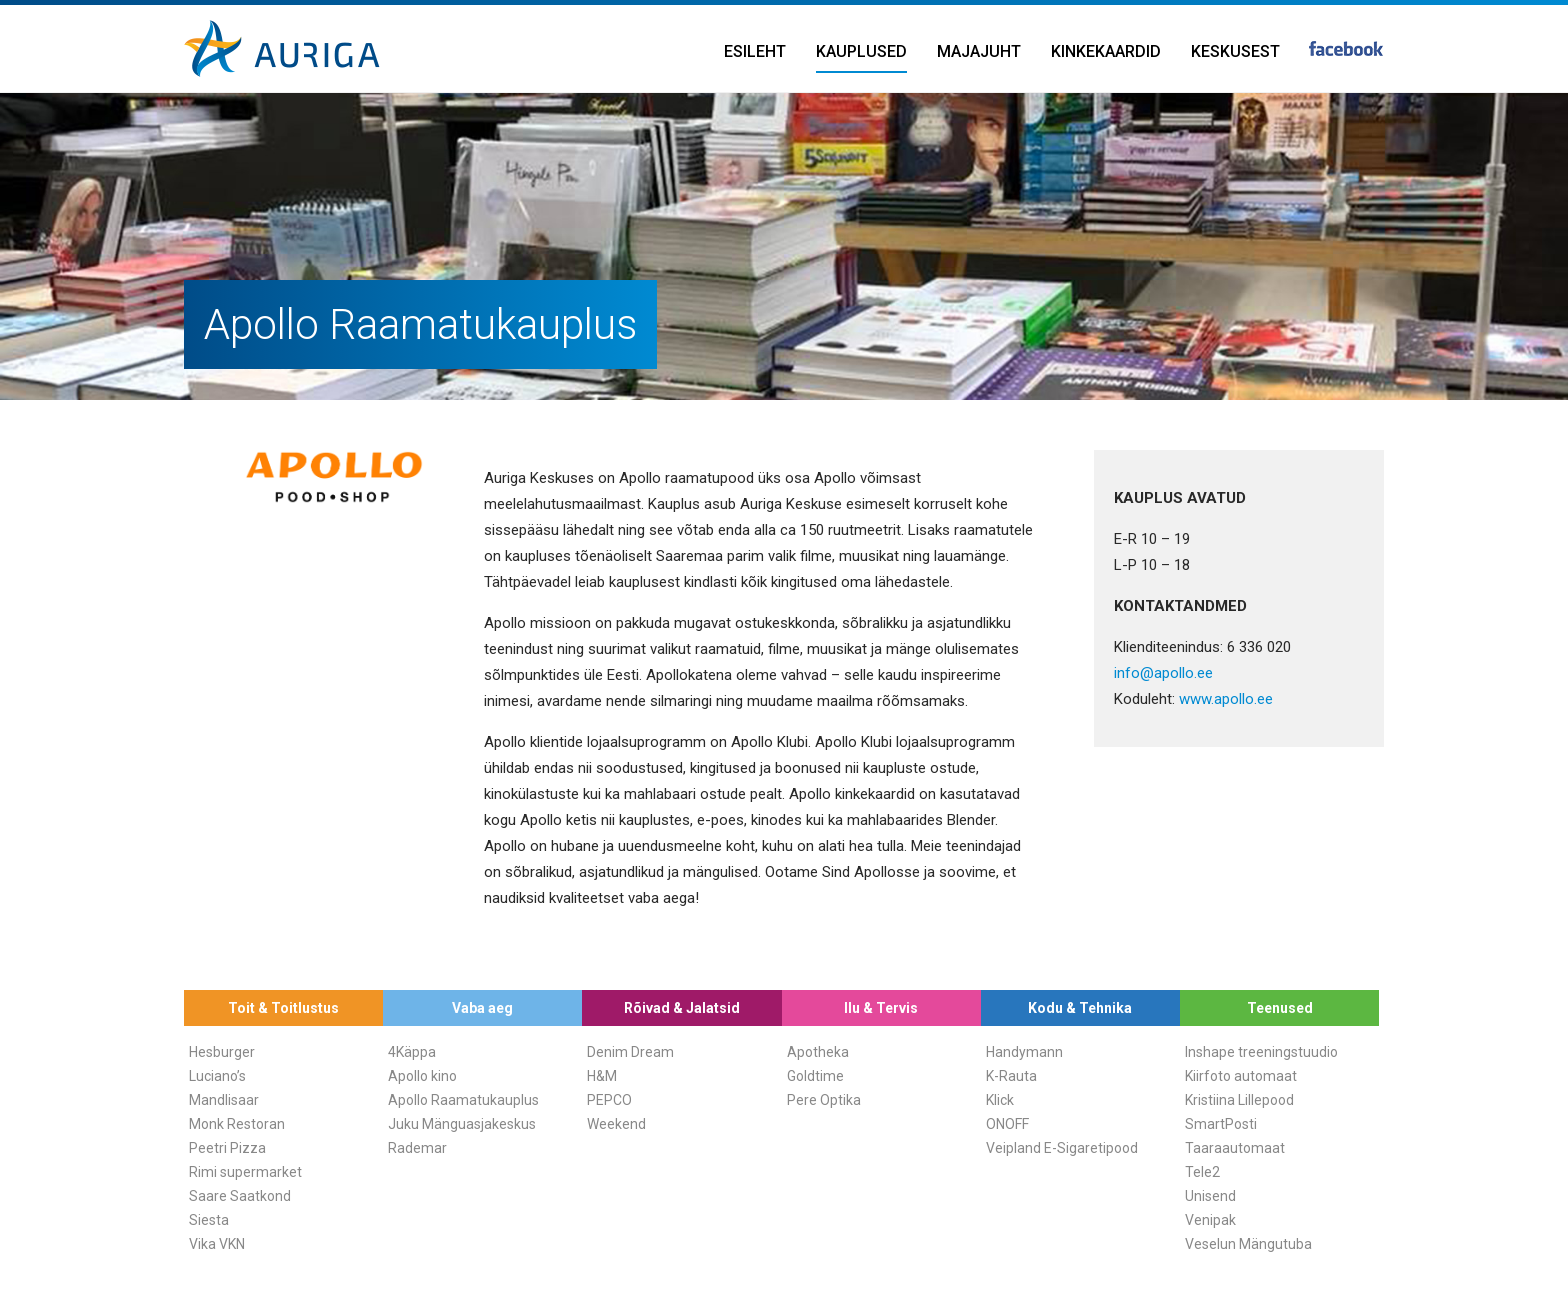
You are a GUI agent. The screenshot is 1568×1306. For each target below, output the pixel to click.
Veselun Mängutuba (1248, 1244)
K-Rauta (1011, 1076)
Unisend (1210, 1196)
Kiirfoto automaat (1241, 1076)
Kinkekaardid (1106, 51)
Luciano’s (217, 1076)
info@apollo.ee (1163, 673)
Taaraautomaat (1235, 1148)
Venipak (1210, 1220)
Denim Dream (630, 1052)
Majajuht (979, 51)
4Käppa (412, 1052)
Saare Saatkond (240, 1196)
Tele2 (1202, 1172)
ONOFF (1007, 1124)
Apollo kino (422, 1076)
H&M (602, 1076)
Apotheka (818, 1052)
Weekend (616, 1124)
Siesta (209, 1220)
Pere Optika (824, 1100)
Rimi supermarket (245, 1172)
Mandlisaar (224, 1100)
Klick (1000, 1100)
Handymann (1024, 1052)
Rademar (417, 1148)
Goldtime (815, 1076)
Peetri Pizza (227, 1148)
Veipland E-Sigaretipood (1062, 1148)
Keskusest (1235, 51)
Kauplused (861, 51)
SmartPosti (1221, 1124)
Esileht (755, 51)
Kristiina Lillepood (1239, 1100)
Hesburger (222, 1052)
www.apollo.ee (1226, 699)
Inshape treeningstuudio (1261, 1052)
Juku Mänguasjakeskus (462, 1124)
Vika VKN (217, 1244)
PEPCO (609, 1100)
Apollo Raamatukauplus (463, 1100)
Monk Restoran (237, 1124)
